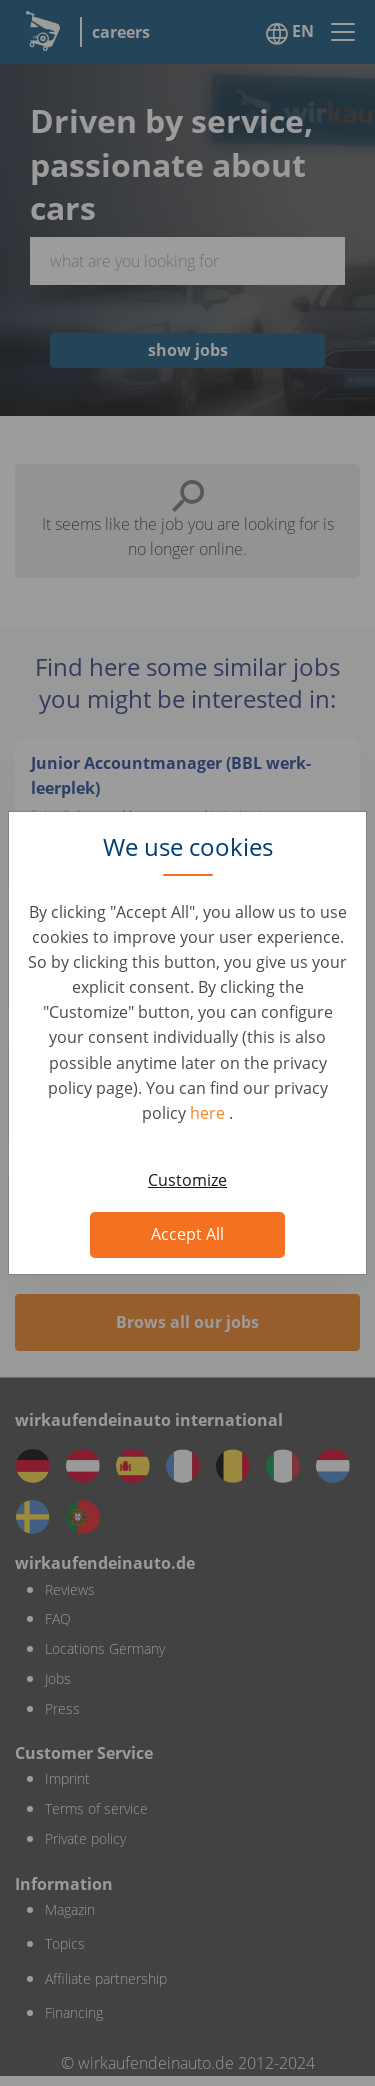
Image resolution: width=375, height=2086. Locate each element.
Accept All (187, 1234)
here (209, 1113)
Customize (187, 1180)
